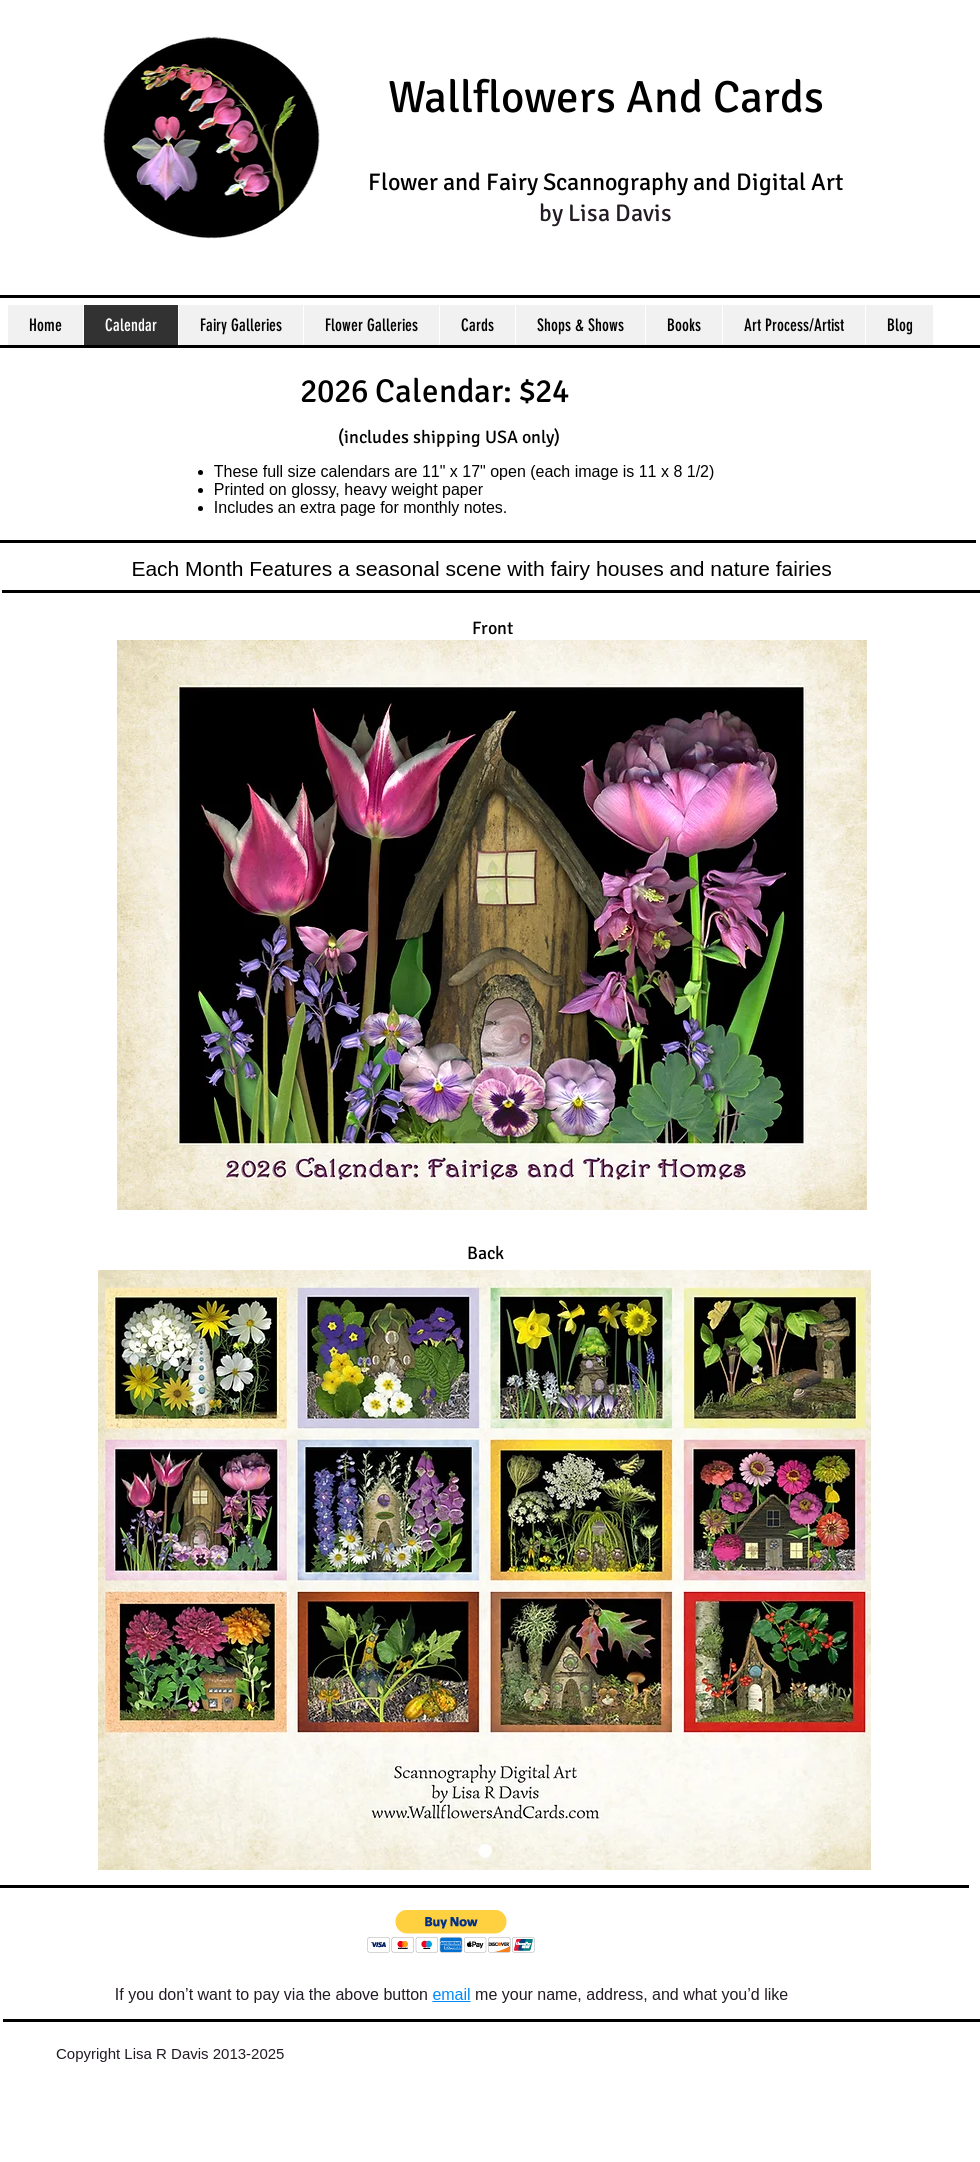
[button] (451, 1931)
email (451, 1994)
